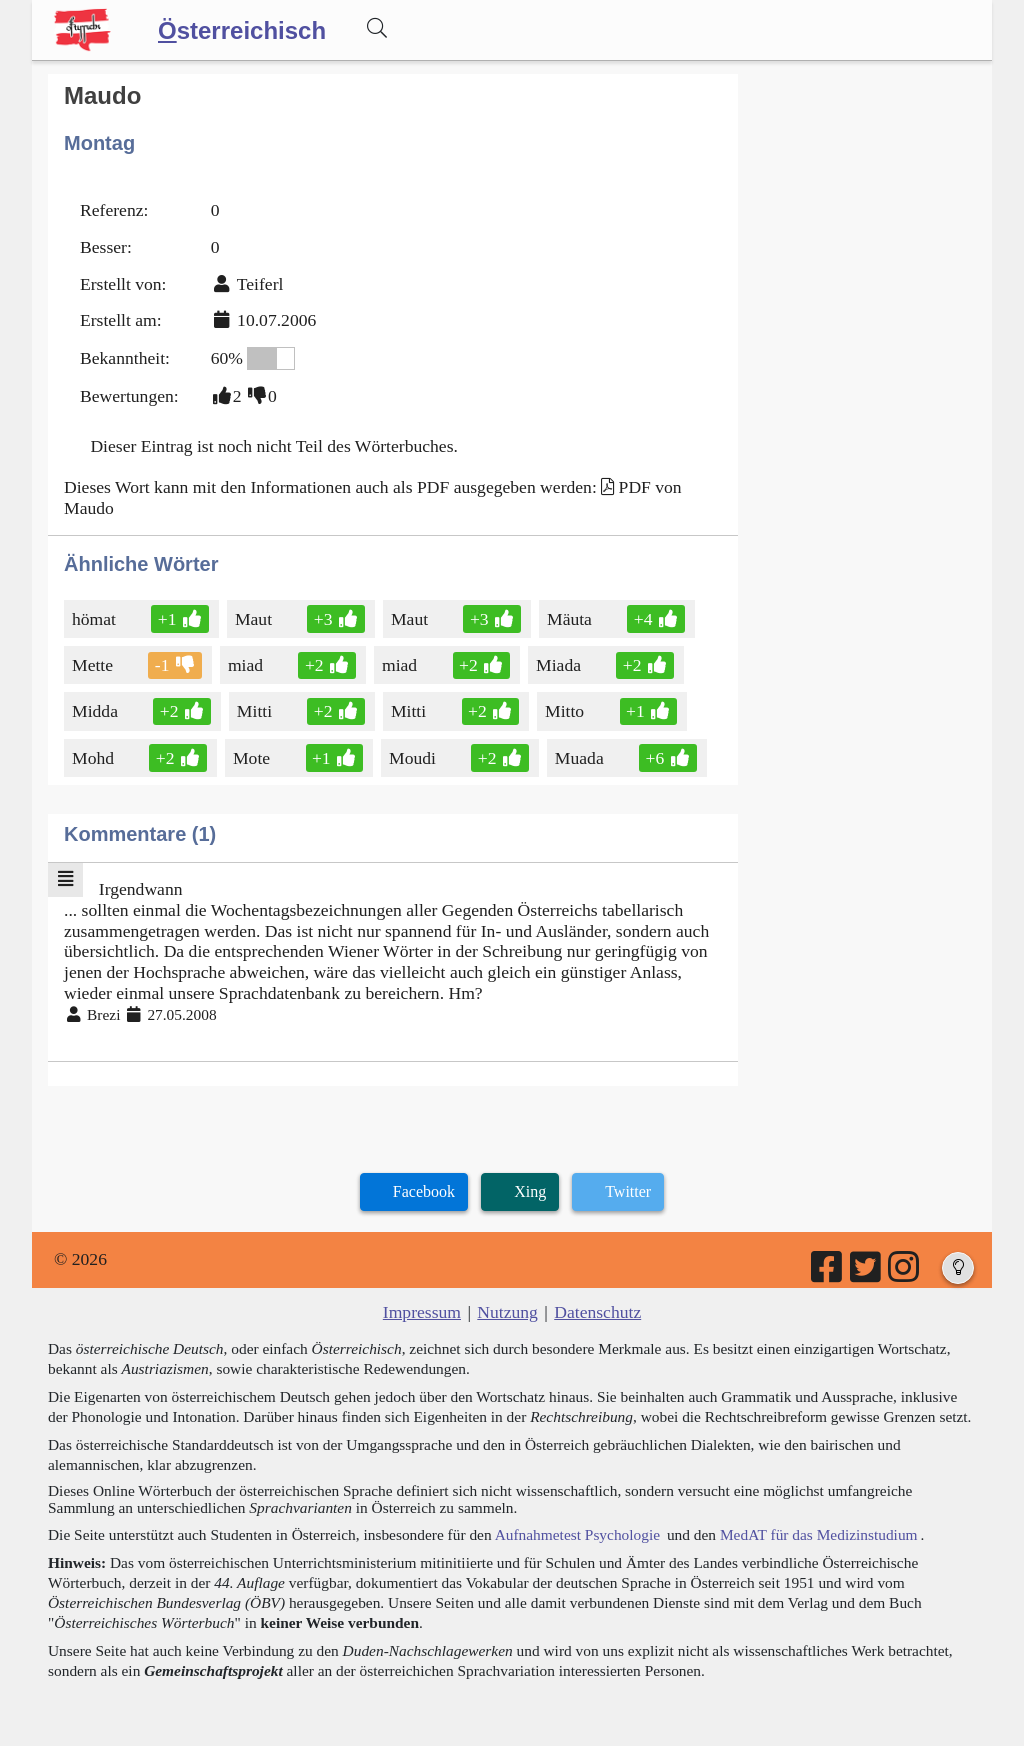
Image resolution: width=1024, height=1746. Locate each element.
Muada (581, 758)
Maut (255, 619)
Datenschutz (597, 1312)
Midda (96, 711)
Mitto (566, 711)
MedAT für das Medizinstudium (819, 1534)
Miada (560, 665)
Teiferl (260, 284)
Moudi (414, 758)
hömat (95, 619)
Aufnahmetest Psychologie (577, 1534)
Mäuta (571, 619)
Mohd (94, 758)
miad (247, 665)
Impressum (422, 1312)
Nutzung (507, 1312)
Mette (94, 665)
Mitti (258, 711)
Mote (253, 758)
